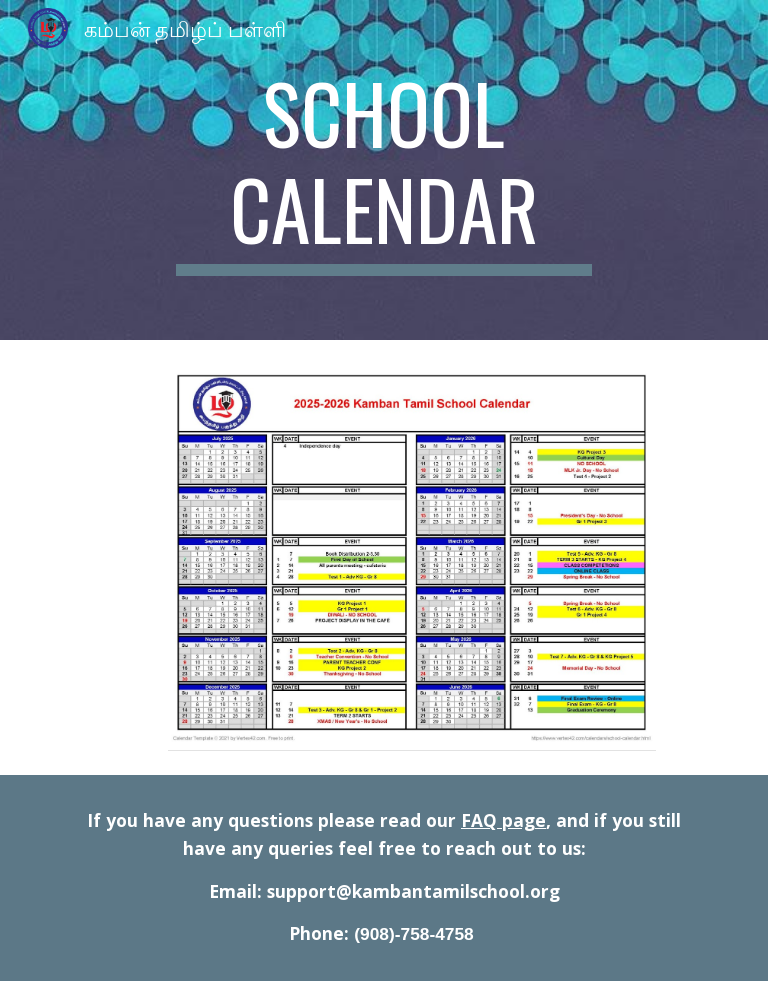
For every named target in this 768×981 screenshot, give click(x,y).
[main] (383, 170)
